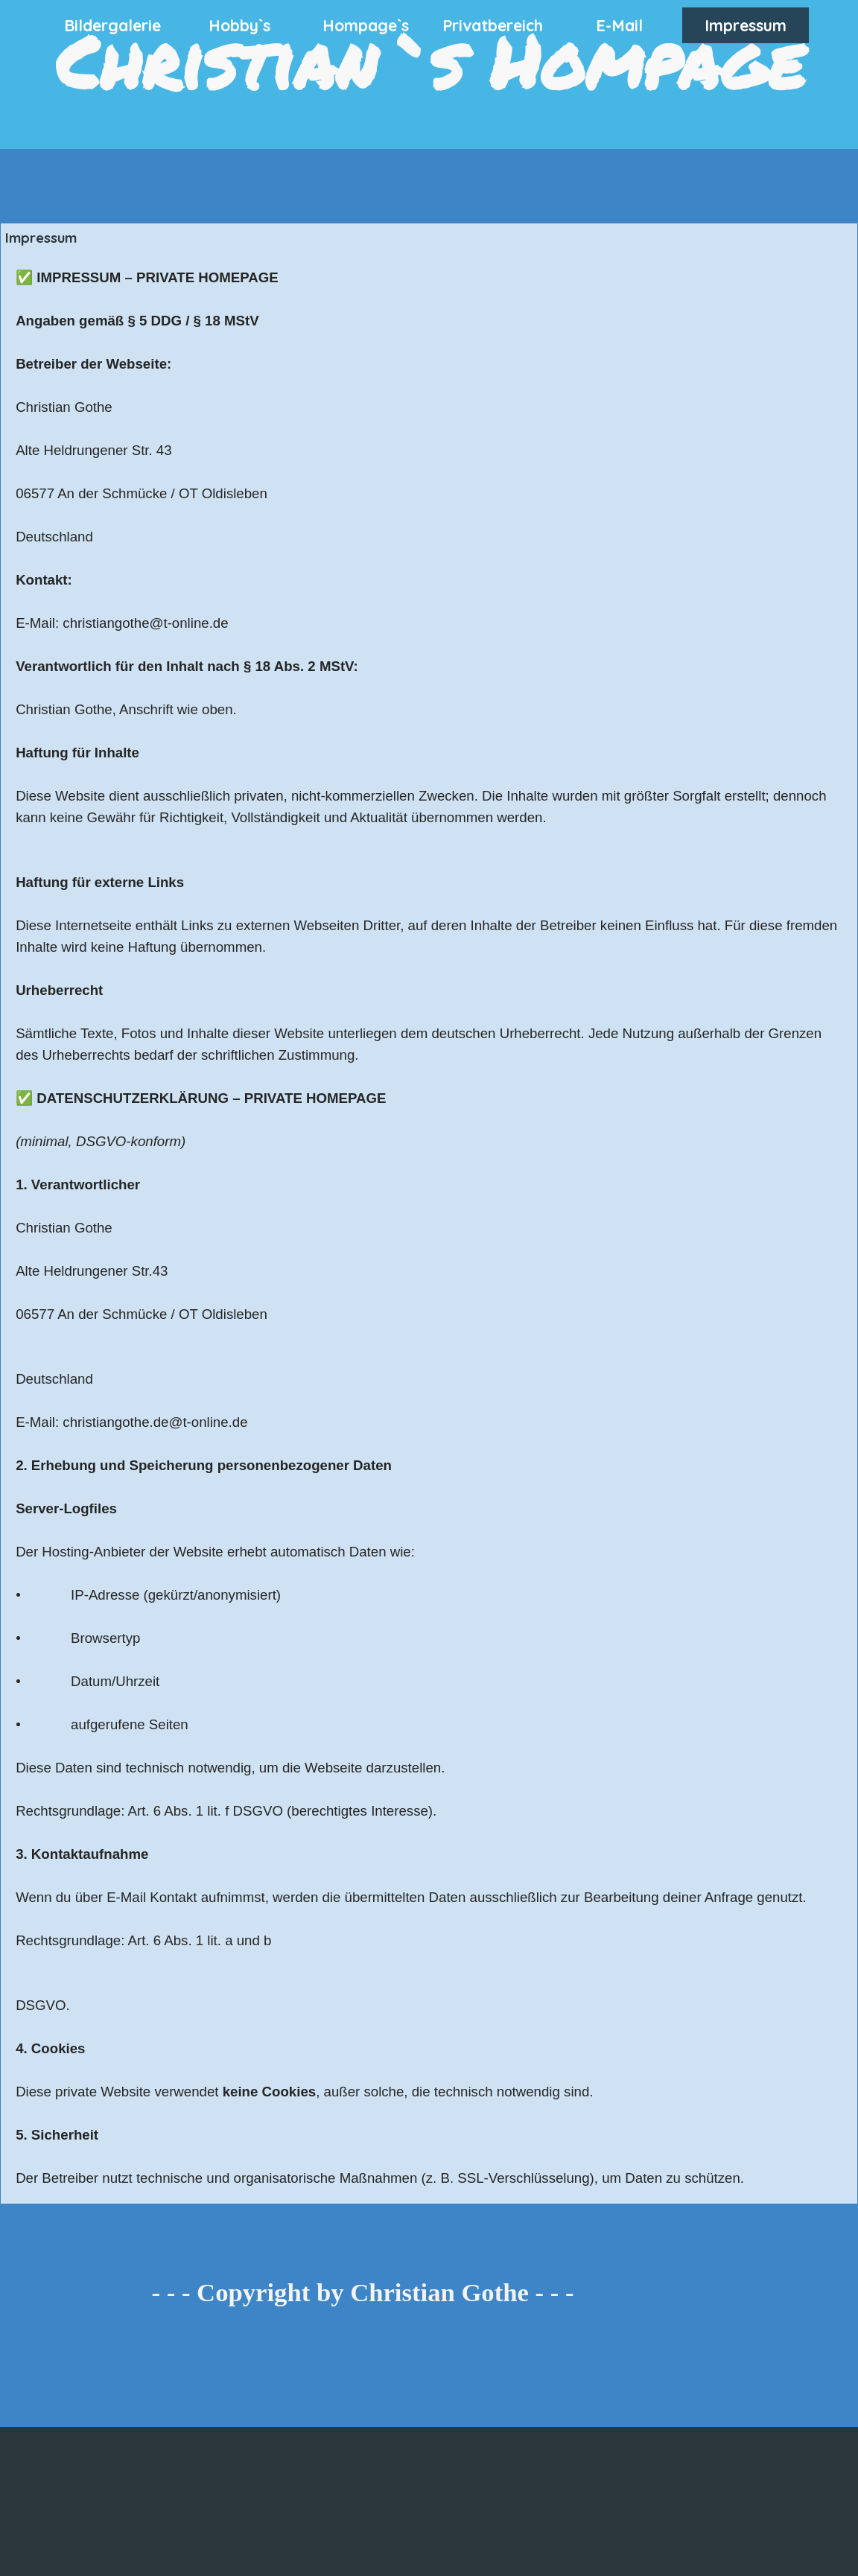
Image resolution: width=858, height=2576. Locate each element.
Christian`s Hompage (430, 61)
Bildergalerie (112, 25)
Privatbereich (492, 25)
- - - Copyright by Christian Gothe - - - (363, 2292)
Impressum (745, 25)
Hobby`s (239, 25)
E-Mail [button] (619, 25)
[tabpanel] (429, 1228)
